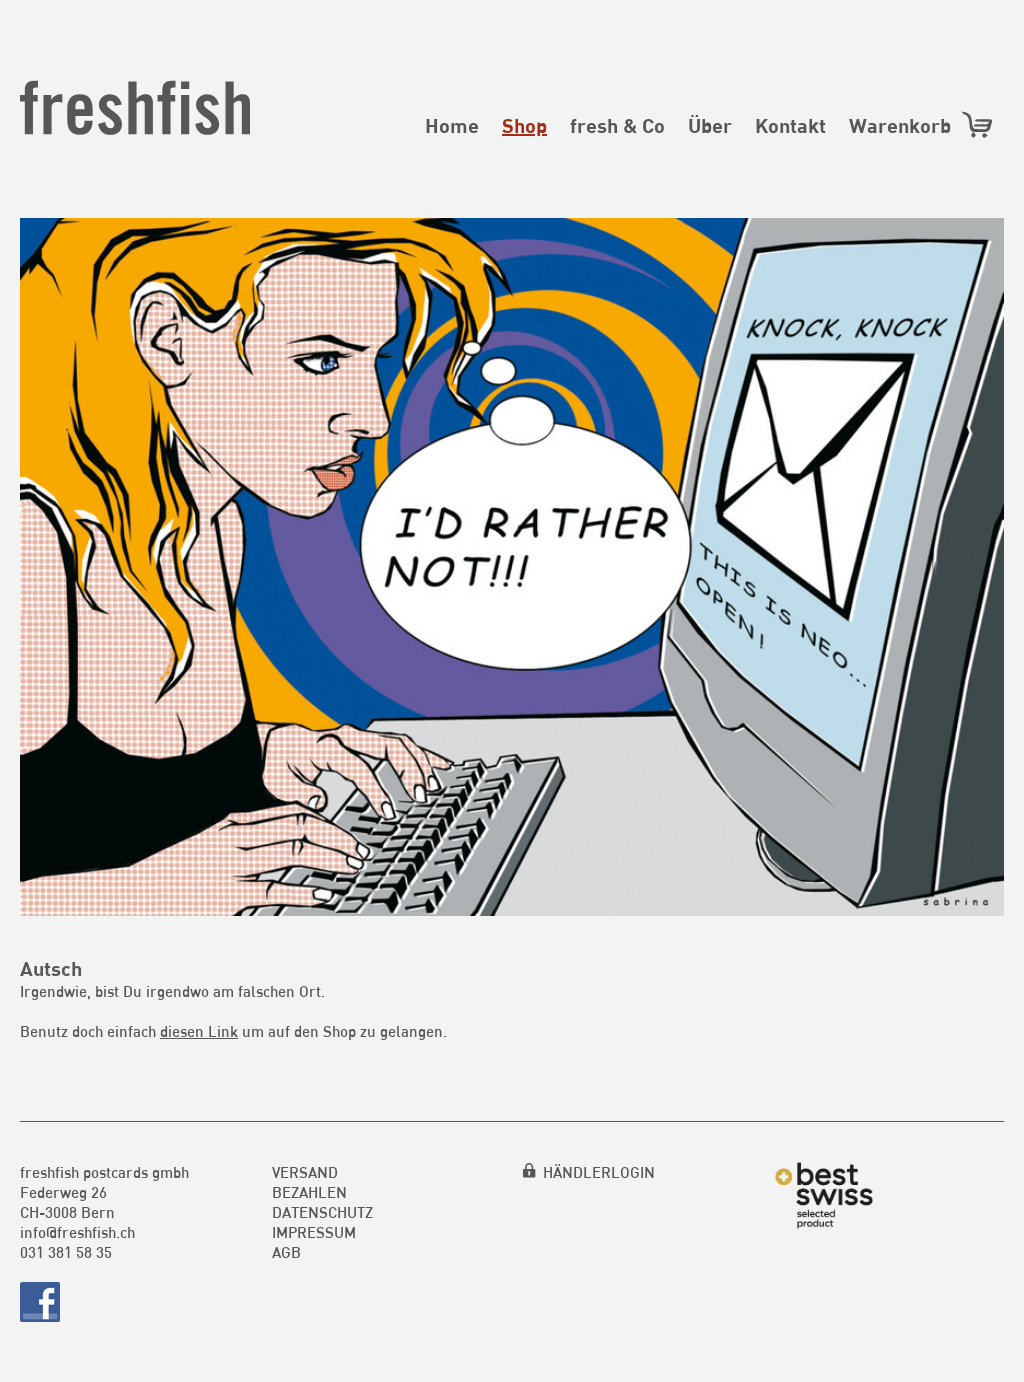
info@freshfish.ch (77, 1232)
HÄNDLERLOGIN (599, 1172)
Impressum (314, 1232)
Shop (524, 125)
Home (452, 125)
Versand (305, 1172)
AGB (286, 1252)
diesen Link (199, 1031)
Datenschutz (322, 1212)
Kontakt (790, 125)
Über (710, 125)
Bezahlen (309, 1192)
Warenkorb (921, 124)
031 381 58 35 (66, 1252)
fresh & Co (617, 125)
